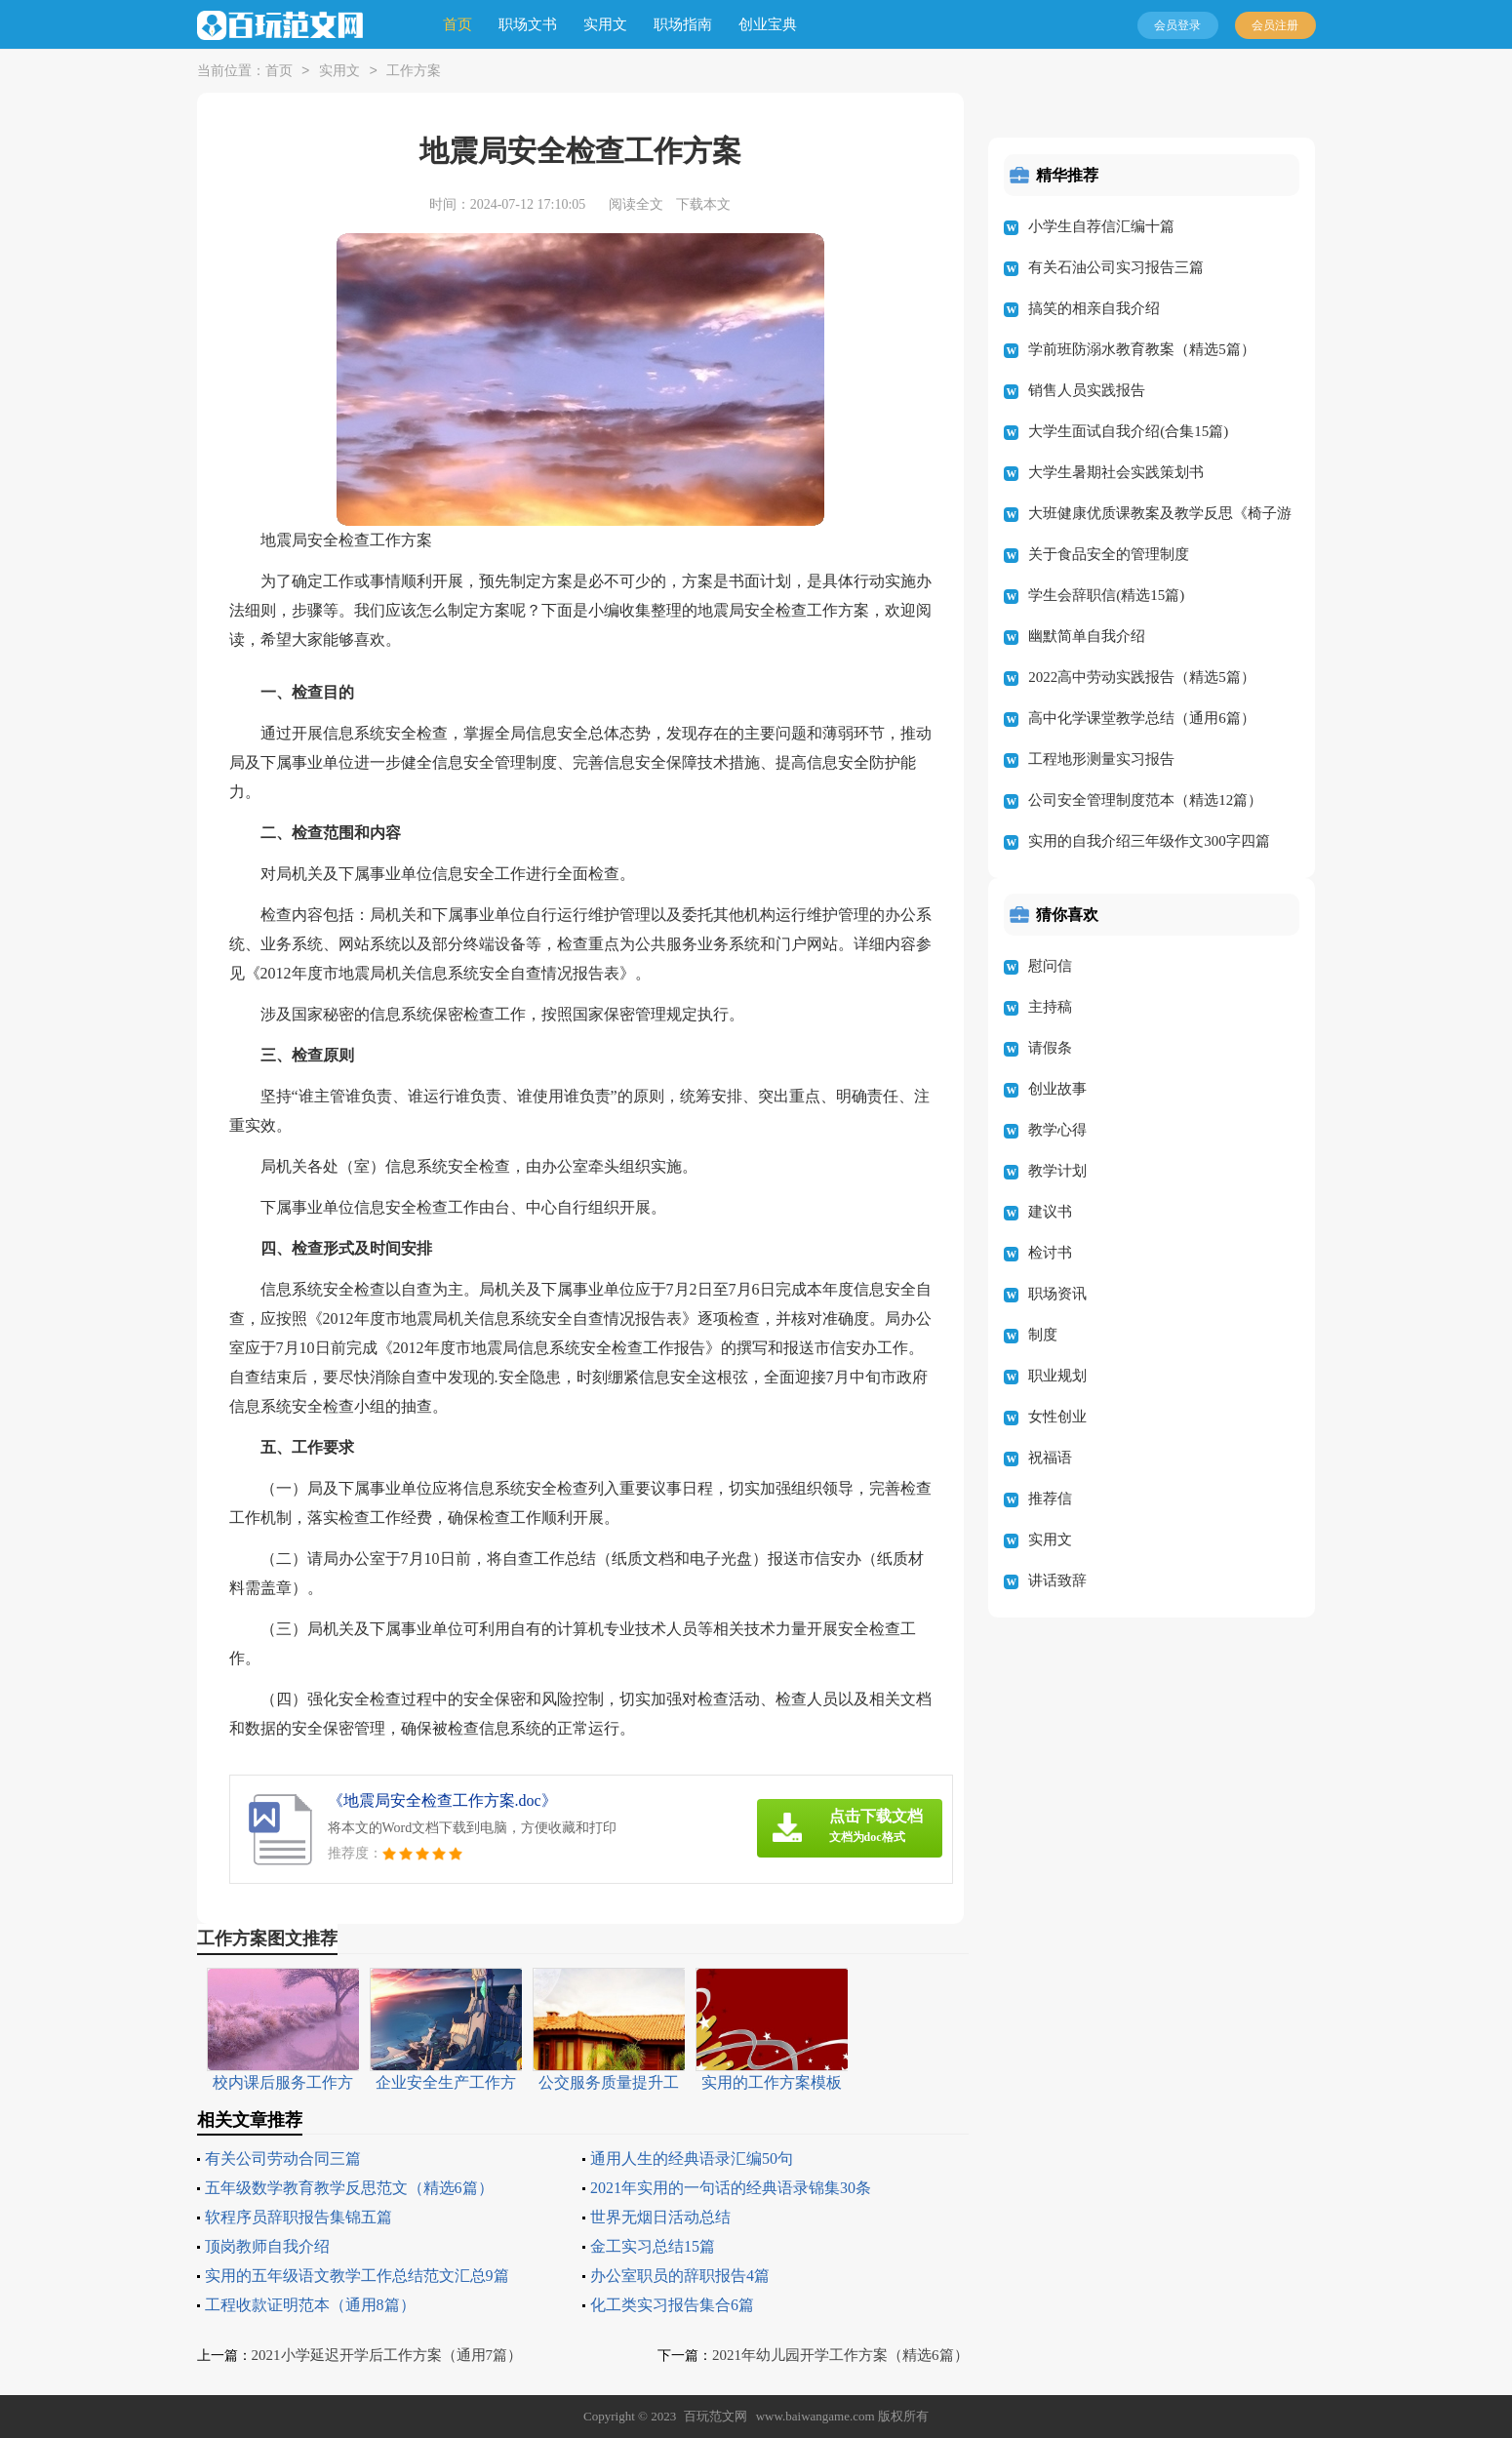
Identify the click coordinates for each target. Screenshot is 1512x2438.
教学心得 (1057, 1130)
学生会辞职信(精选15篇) (1106, 595)
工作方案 (413, 71)
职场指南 (683, 24)
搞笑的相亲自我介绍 (1094, 308)
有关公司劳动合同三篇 (283, 2158)
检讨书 (1050, 1252)
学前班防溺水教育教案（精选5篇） (1141, 349)
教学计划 (1057, 1171)
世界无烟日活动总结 (660, 2217)
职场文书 (527, 24)
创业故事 (1057, 1089)
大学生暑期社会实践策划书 (1116, 472)
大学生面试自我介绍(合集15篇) (1128, 431)
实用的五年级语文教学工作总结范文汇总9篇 (357, 2275)
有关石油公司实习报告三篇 (1116, 267)
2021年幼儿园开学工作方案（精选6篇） (840, 2355)
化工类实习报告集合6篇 (672, 2305)
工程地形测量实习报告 (1101, 759)
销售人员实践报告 (1086, 390)
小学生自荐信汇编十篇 (1101, 226)
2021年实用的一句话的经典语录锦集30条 (730, 2187)
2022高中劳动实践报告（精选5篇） (1141, 677)
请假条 (1050, 1048)
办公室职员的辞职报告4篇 (680, 2275)
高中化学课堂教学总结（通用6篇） (1141, 718)
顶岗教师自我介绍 (267, 2246)
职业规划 (1057, 1375)
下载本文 (703, 204)
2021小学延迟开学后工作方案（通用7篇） (387, 2355)
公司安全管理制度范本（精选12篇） (1145, 800)
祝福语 (1050, 1457)
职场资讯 (1057, 1293)
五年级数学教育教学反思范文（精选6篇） (349, 2187)
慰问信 (1050, 966)
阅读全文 (636, 204)
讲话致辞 (1057, 1580)
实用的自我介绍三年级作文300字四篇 (1149, 841)
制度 (1042, 1334)
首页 (457, 24)
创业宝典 (767, 24)
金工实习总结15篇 (652, 2246)
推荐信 (1050, 1498)
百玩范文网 (715, 2416)
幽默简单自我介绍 (1086, 636)
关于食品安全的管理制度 (1108, 554)
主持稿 (1050, 1007)
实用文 (605, 24)
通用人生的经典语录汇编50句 (691, 2158)
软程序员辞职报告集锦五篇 (298, 2217)
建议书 (1050, 1211)
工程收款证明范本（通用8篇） (310, 2305)
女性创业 (1057, 1416)
